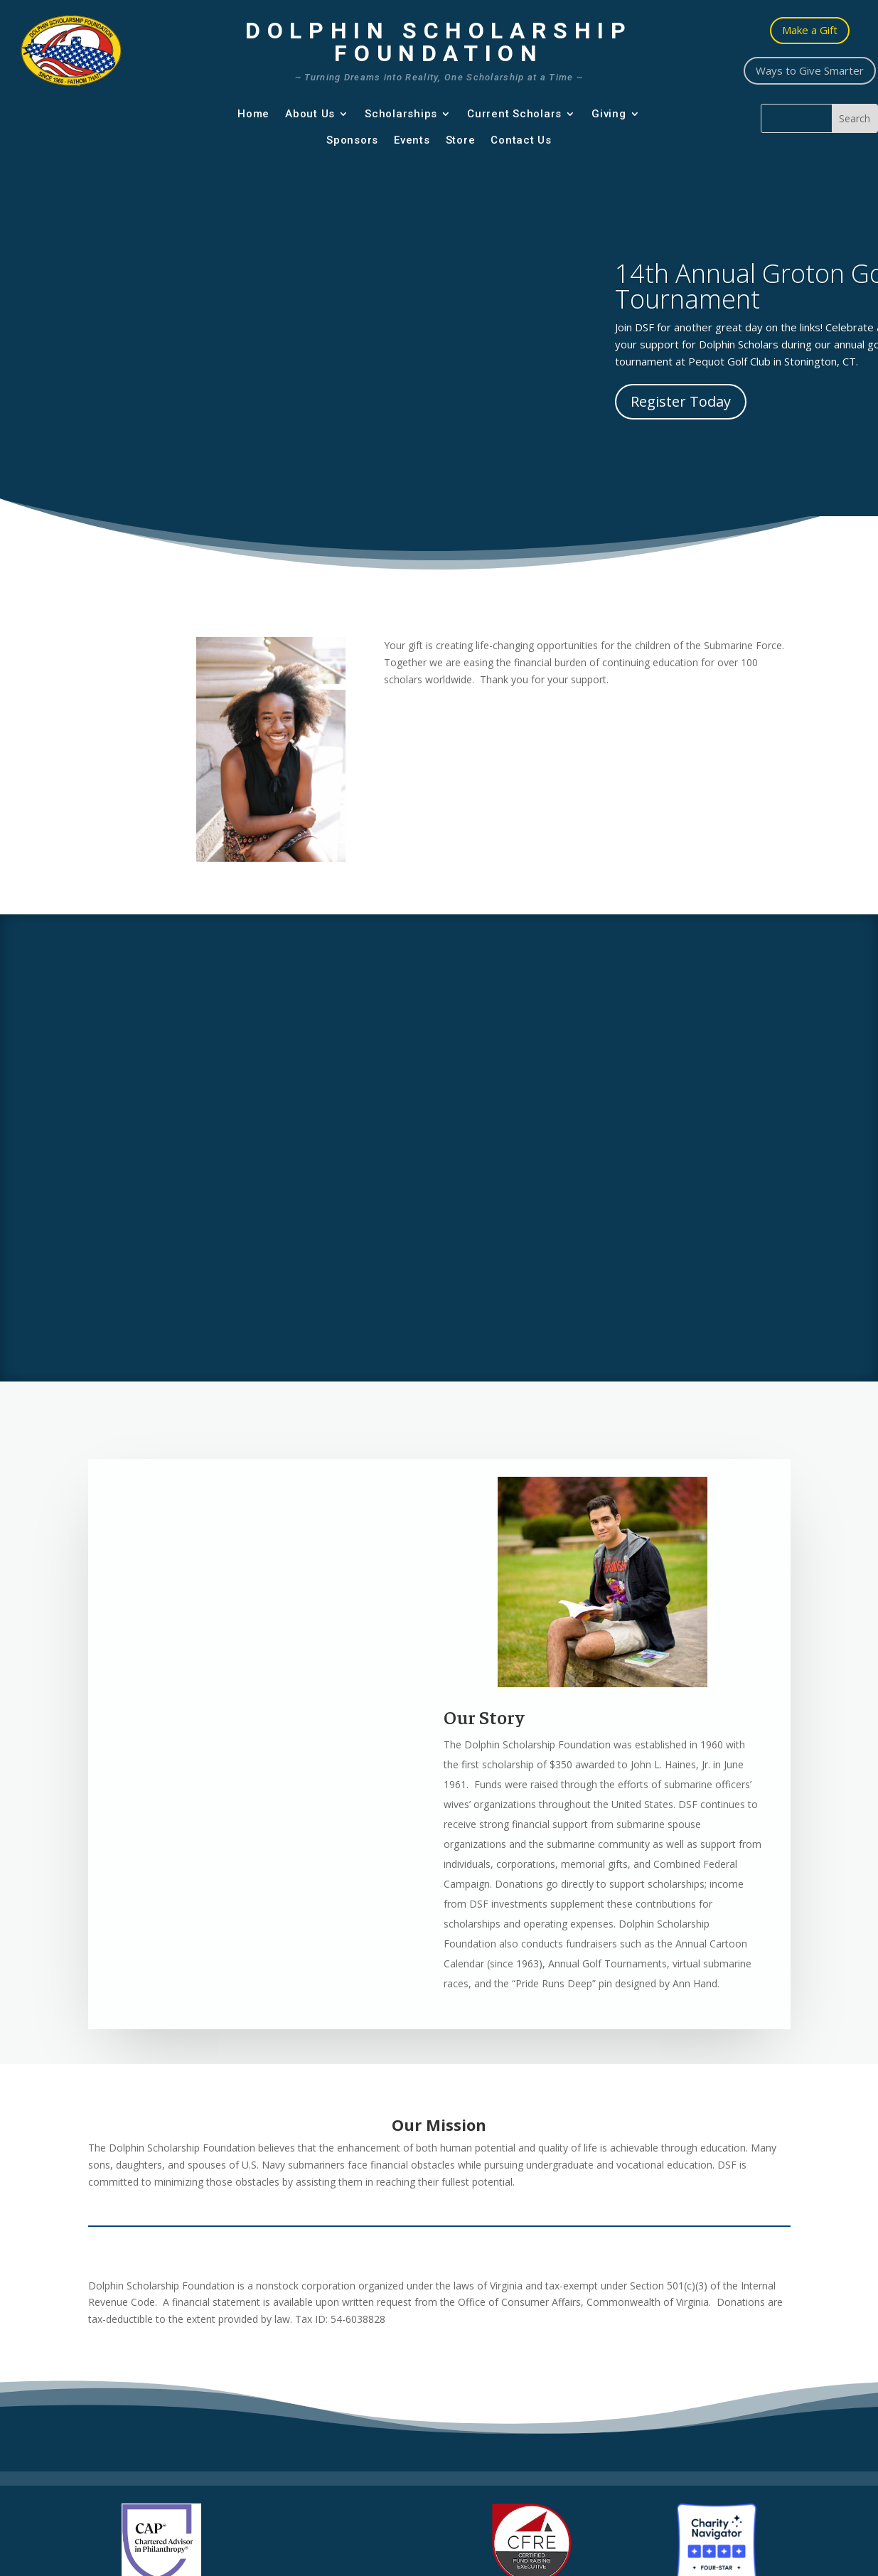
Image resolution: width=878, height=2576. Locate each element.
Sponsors (352, 140)
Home (253, 113)
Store (461, 140)
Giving (608, 113)
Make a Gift (809, 30)
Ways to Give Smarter (810, 70)
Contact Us (521, 140)
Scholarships (401, 113)
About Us (310, 113)
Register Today (681, 401)
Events (412, 140)
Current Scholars (514, 113)
